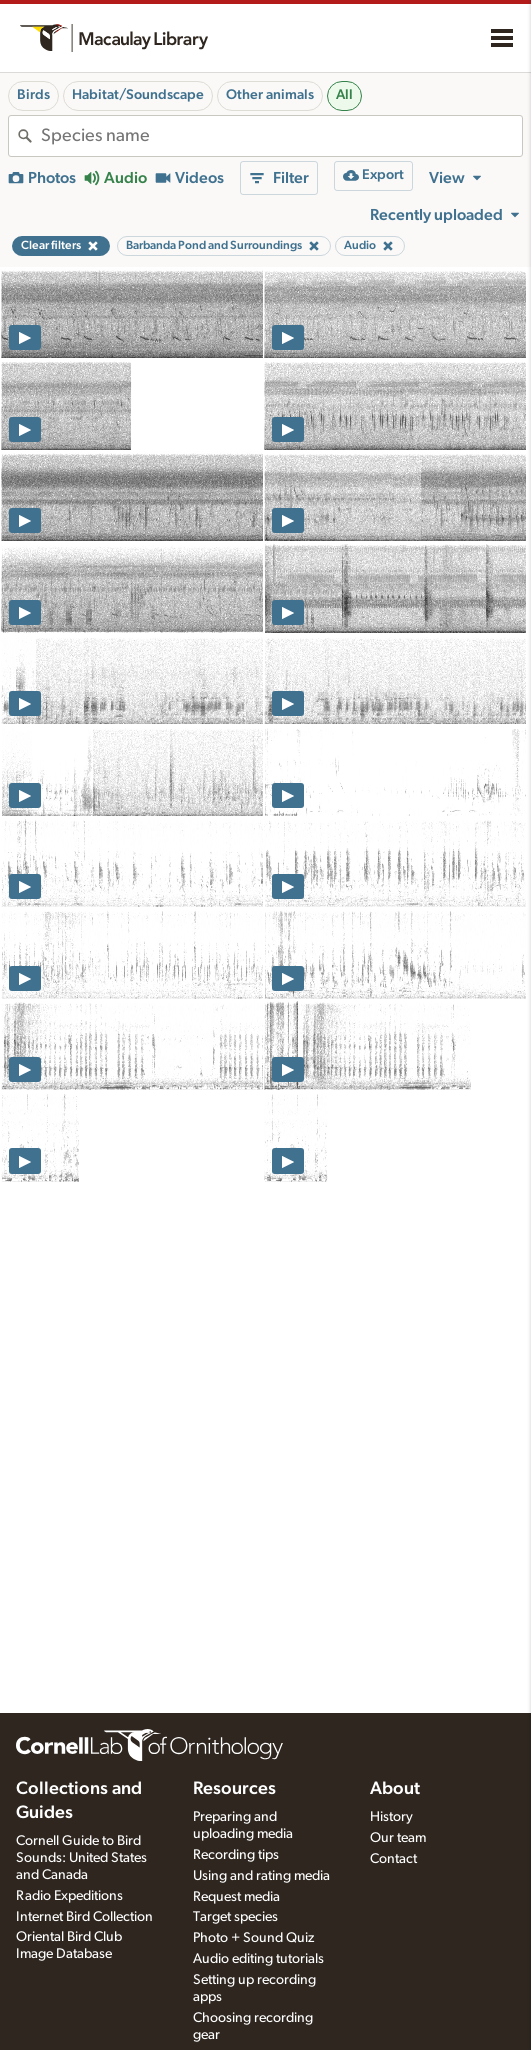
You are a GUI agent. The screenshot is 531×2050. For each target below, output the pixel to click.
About (395, 1789)
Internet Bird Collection (84, 1917)
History (391, 1817)
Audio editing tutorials (258, 1959)
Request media (236, 1897)
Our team (398, 1838)
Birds (33, 95)
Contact (393, 1859)
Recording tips (236, 1855)
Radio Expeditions (69, 1896)
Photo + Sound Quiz (253, 1938)
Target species (235, 1917)
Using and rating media (261, 1876)
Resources (234, 1789)
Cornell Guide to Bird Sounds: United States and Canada (81, 1858)
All (344, 95)
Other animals (270, 95)
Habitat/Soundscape (138, 95)
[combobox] (281, 136)
